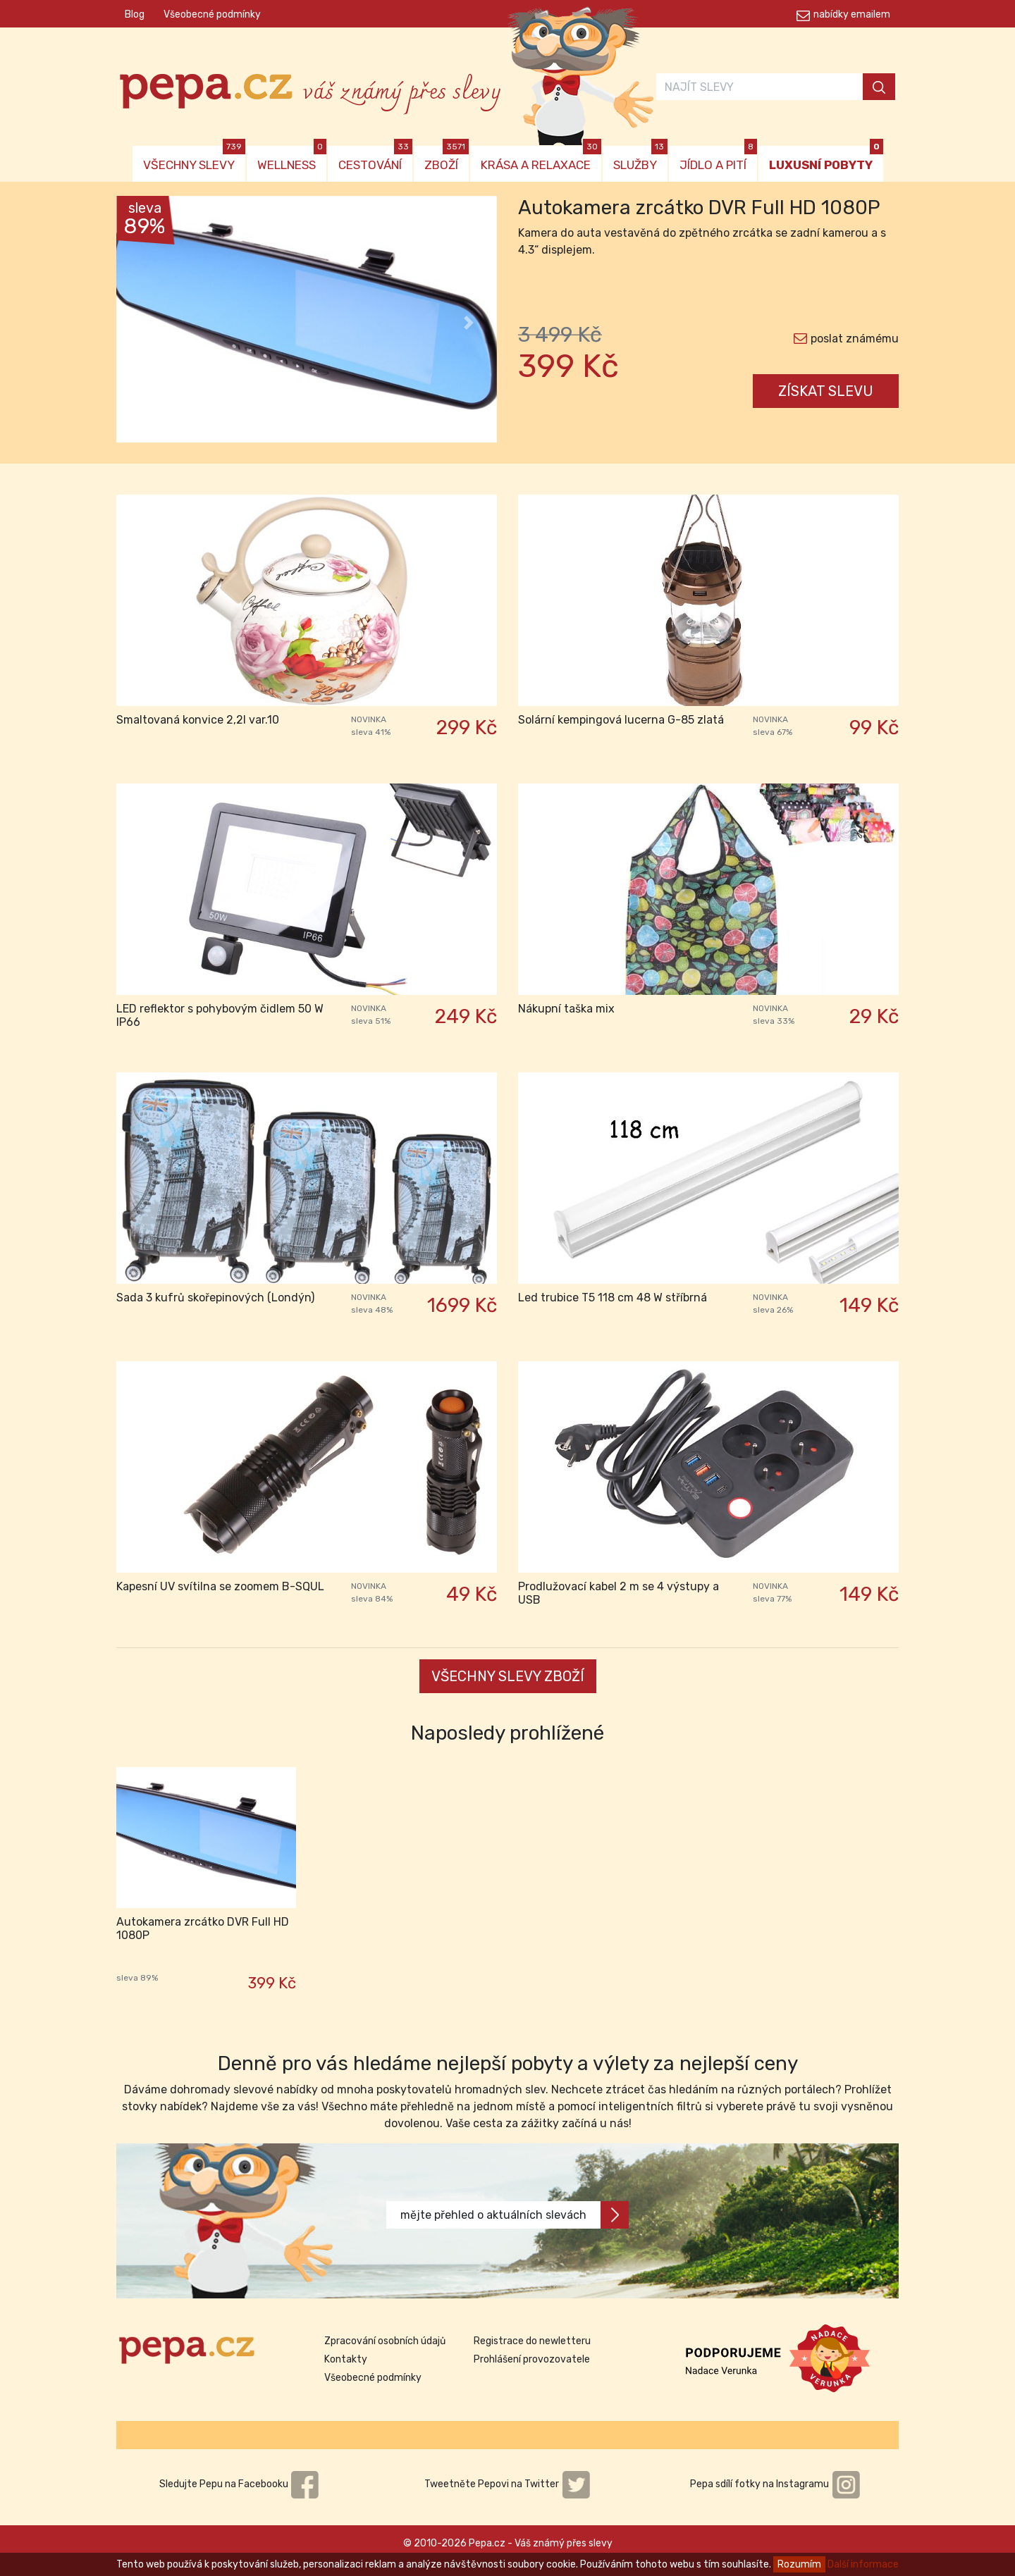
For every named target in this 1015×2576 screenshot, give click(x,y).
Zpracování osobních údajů (384, 2341)
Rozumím (799, 2564)
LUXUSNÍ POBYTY (826, 159)
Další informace (863, 2564)
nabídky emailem (851, 14)
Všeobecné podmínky (212, 14)
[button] (144, 323)
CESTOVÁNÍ (375, 159)
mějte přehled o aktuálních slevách (514, 2215)
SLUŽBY (640, 159)
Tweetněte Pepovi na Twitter (507, 2484)
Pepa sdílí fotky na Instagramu (775, 2484)
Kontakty (345, 2359)
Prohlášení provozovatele (532, 2359)
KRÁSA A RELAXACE (541, 159)
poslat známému (855, 338)
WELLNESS (291, 159)
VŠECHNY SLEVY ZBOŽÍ (507, 1676)
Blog (134, 14)
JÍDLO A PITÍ (718, 159)
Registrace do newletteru (532, 2341)
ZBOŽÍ (446, 159)
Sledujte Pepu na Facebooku (239, 2484)
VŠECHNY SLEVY (194, 159)
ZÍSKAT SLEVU (825, 391)
